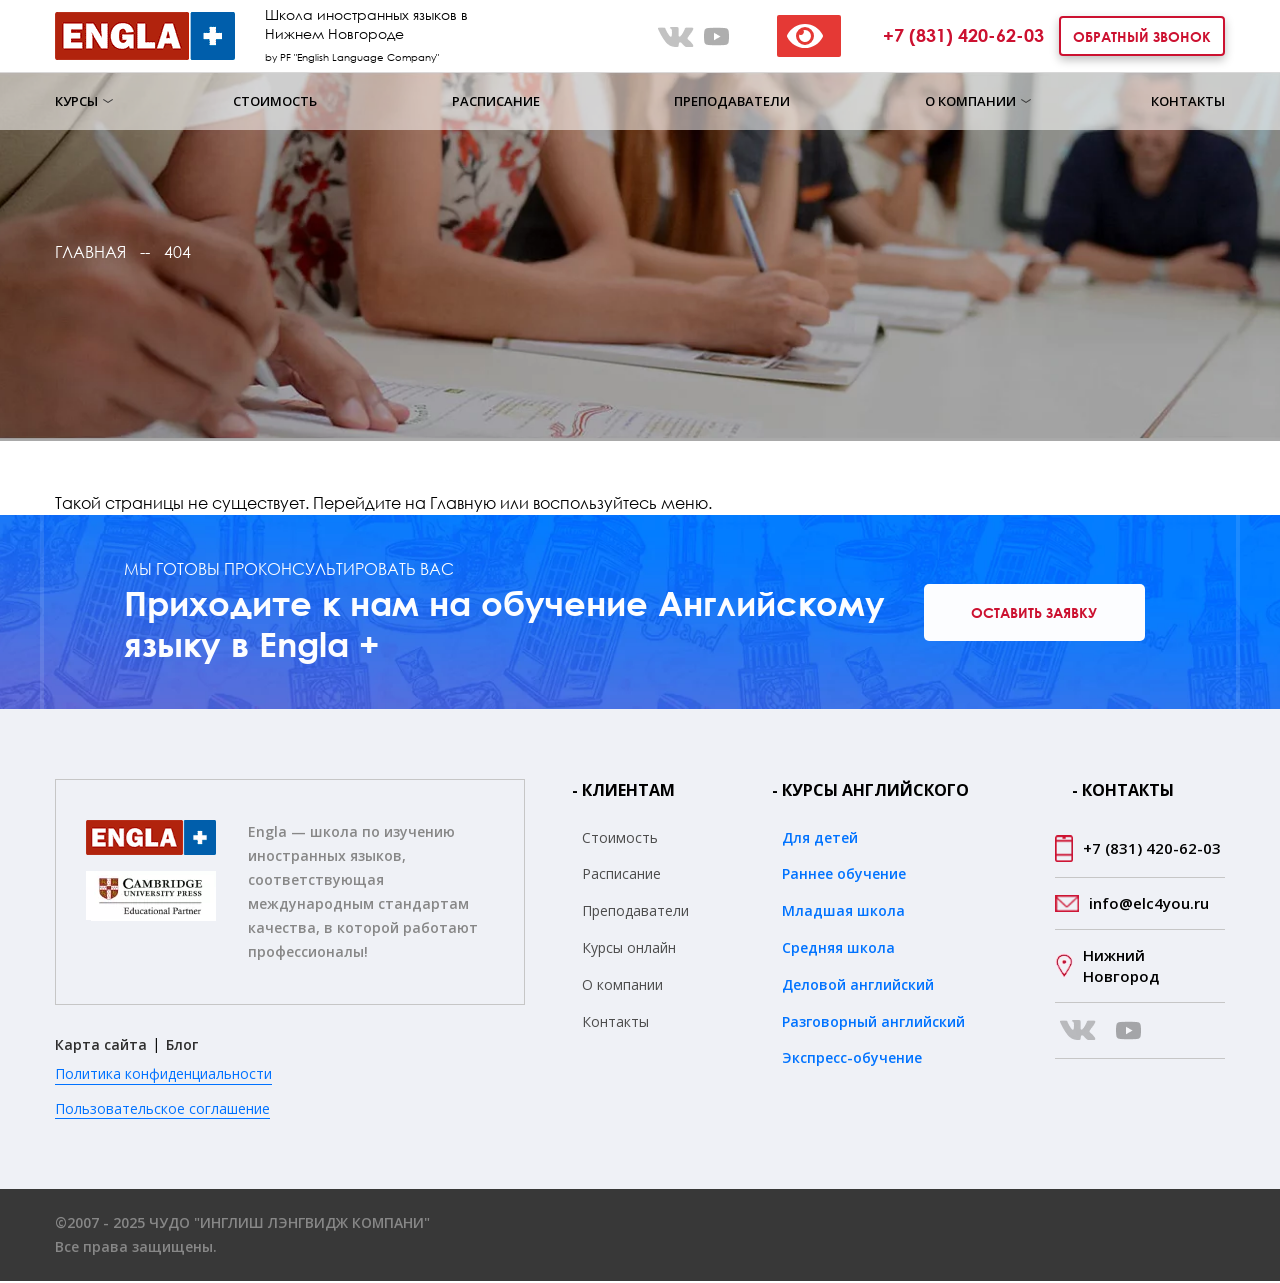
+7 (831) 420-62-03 (963, 35)
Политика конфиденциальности (163, 1075)
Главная (90, 252)
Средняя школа (838, 949)
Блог (182, 1046)
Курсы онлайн (629, 949)
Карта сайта (101, 1046)
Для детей (820, 838)
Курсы (76, 101)
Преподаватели (732, 101)
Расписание (496, 101)
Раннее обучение (844, 875)
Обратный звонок (1142, 36)
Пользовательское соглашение (162, 1109)
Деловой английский (858, 985)
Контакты (1188, 101)
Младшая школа (843, 912)
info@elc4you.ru (1149, 904)
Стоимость (275, 101)
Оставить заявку (1040, 613)
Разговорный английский (873, 1022)
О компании (970, 101)
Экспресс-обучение (852, 1059)
